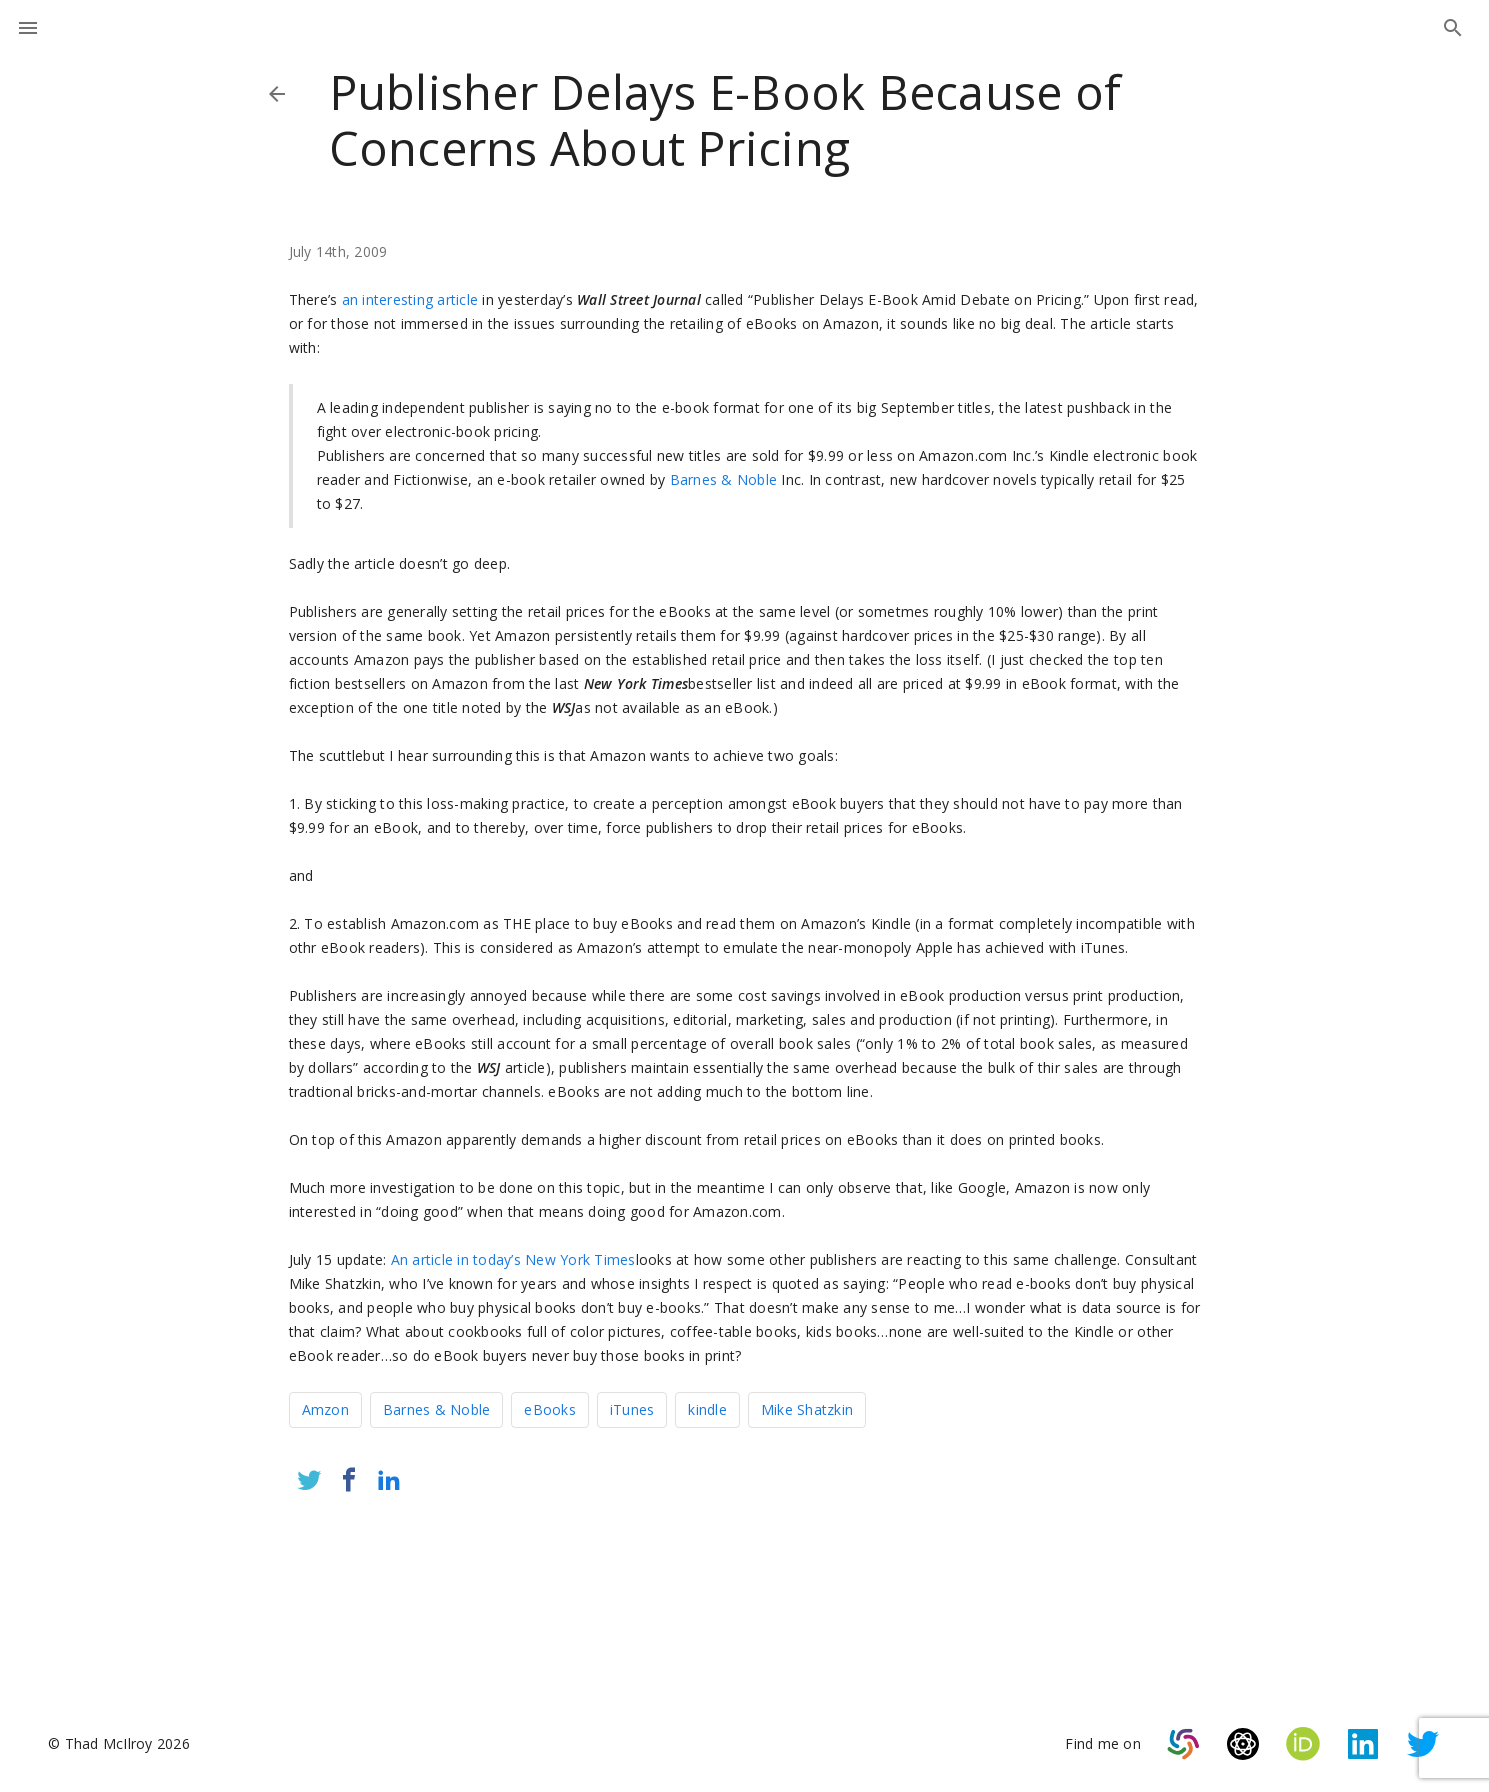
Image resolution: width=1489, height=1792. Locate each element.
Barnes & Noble (724, 479)
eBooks (550, 1409)
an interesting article (410, 299)
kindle (707, 1409)
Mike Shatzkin (807, 1409)
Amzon (325, 1409)
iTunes (632, 1409)
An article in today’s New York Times (513, 1259)
